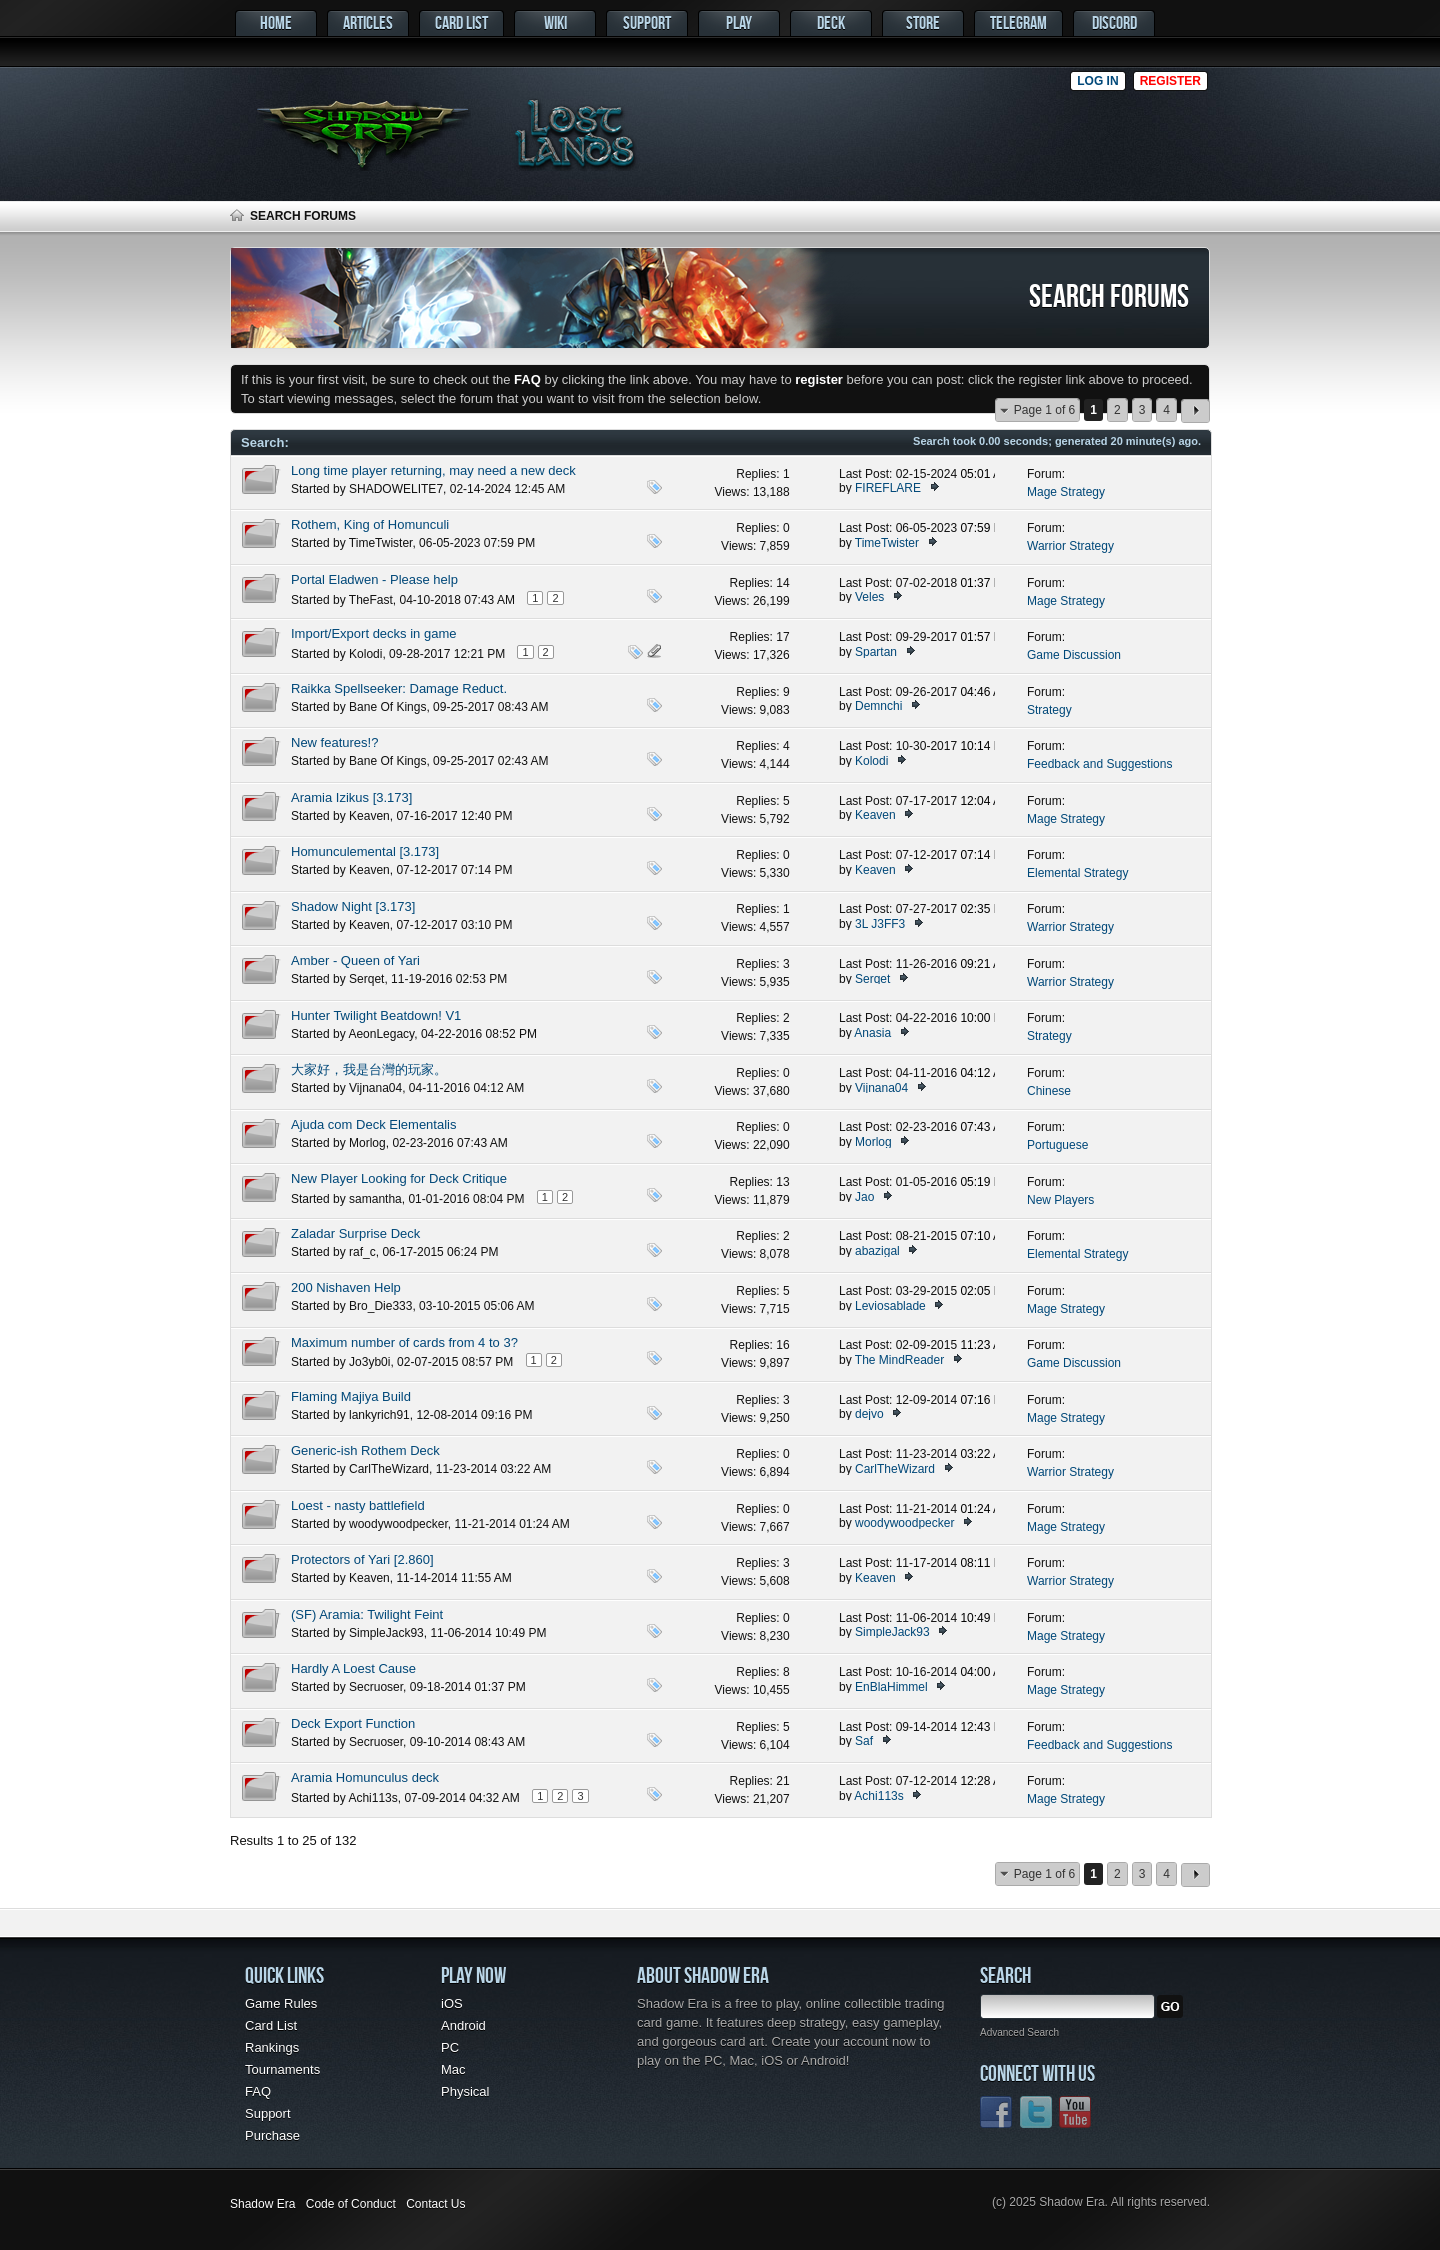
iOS (452, 2003)
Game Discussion (1074, 655)
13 (782, 1182)
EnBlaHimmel (891, 1687)
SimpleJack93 (386, 1633)
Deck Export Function (353, 1723)
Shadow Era (262, 2204)
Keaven (369, 816)
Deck (831, 22)
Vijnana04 (375, 1088)
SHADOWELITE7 (396, 489)
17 (782, 637)
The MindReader (899, 1360)
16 (782, 1345)
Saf (864, 1741)
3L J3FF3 (880, 924)
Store (923, 22)
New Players (1060, 1200)
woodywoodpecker (398, 1524)
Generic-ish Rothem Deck (365, 1450)
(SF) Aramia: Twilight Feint (367, 1614)
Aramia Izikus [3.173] (351, 797)
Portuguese (1057, 1145)
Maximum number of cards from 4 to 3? (404, 1342)
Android (463, 2025)
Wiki (555, 22)
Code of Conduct (351, 2204)
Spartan (876, 652)
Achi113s (372, 1798)
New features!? (334, 742)
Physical (465, 2091)
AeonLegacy (381, 1034)
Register (1170, 81)
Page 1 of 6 (1044, 410)
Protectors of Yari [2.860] (362, 1559)
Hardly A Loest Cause (353, 1668)
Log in (1097, 81)
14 (782, 583)
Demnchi (878, 706)
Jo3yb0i (369, 1362)
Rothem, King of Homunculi (370, 524)
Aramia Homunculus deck (365, 1777)
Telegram (1018, 22)
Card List (461, 22)
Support (647, 22)
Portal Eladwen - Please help (374, 579)
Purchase (272, 2135)
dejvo (869, 1414)
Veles (869, 597)
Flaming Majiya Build (351, 1396)
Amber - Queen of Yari (355, 960)
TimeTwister (381, 543)
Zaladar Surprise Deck (355, 1233)
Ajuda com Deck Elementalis (373, 1124)
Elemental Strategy (1077, 873)
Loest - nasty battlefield (358, 1505)
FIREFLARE (888, 488)
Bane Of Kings (387, 707)
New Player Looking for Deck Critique (399, 1178)
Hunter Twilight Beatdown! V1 (376, 1015)
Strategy (1049, 710)
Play (739, 22)
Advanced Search (1019, 2032)
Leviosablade (890, 1306)
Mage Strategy (1066, 492)
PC (450, 2047)
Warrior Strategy (1070, 546)
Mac (453, 2069)
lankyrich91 (379, 1415)
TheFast (371, 600)
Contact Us (435, 2204)
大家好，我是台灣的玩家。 (369, 1069)
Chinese (1049, 1091)
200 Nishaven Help (346, 1287)
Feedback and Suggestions (1099, 764)
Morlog (367, 1143)
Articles (368, 22)
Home (276, 22)
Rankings (272, 2047)
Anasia (872, 1033)
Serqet (366, 979)
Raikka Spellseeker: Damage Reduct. (399, 688)
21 (782, 1781)
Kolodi (365, 654)
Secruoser (376, 1687)
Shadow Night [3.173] (353, 906)
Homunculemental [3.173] (365, 851)
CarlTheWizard (389, 1469)
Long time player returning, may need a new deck (433, 470)
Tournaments (282, 2069)
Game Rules (281, 2003)
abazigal (877, 1251)
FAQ (258, 2091)
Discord (1114, 22)
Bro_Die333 (380, 1306)
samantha (375, 1199)
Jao (864, 1197)
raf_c (362, 1252)
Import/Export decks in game (373, 633)
